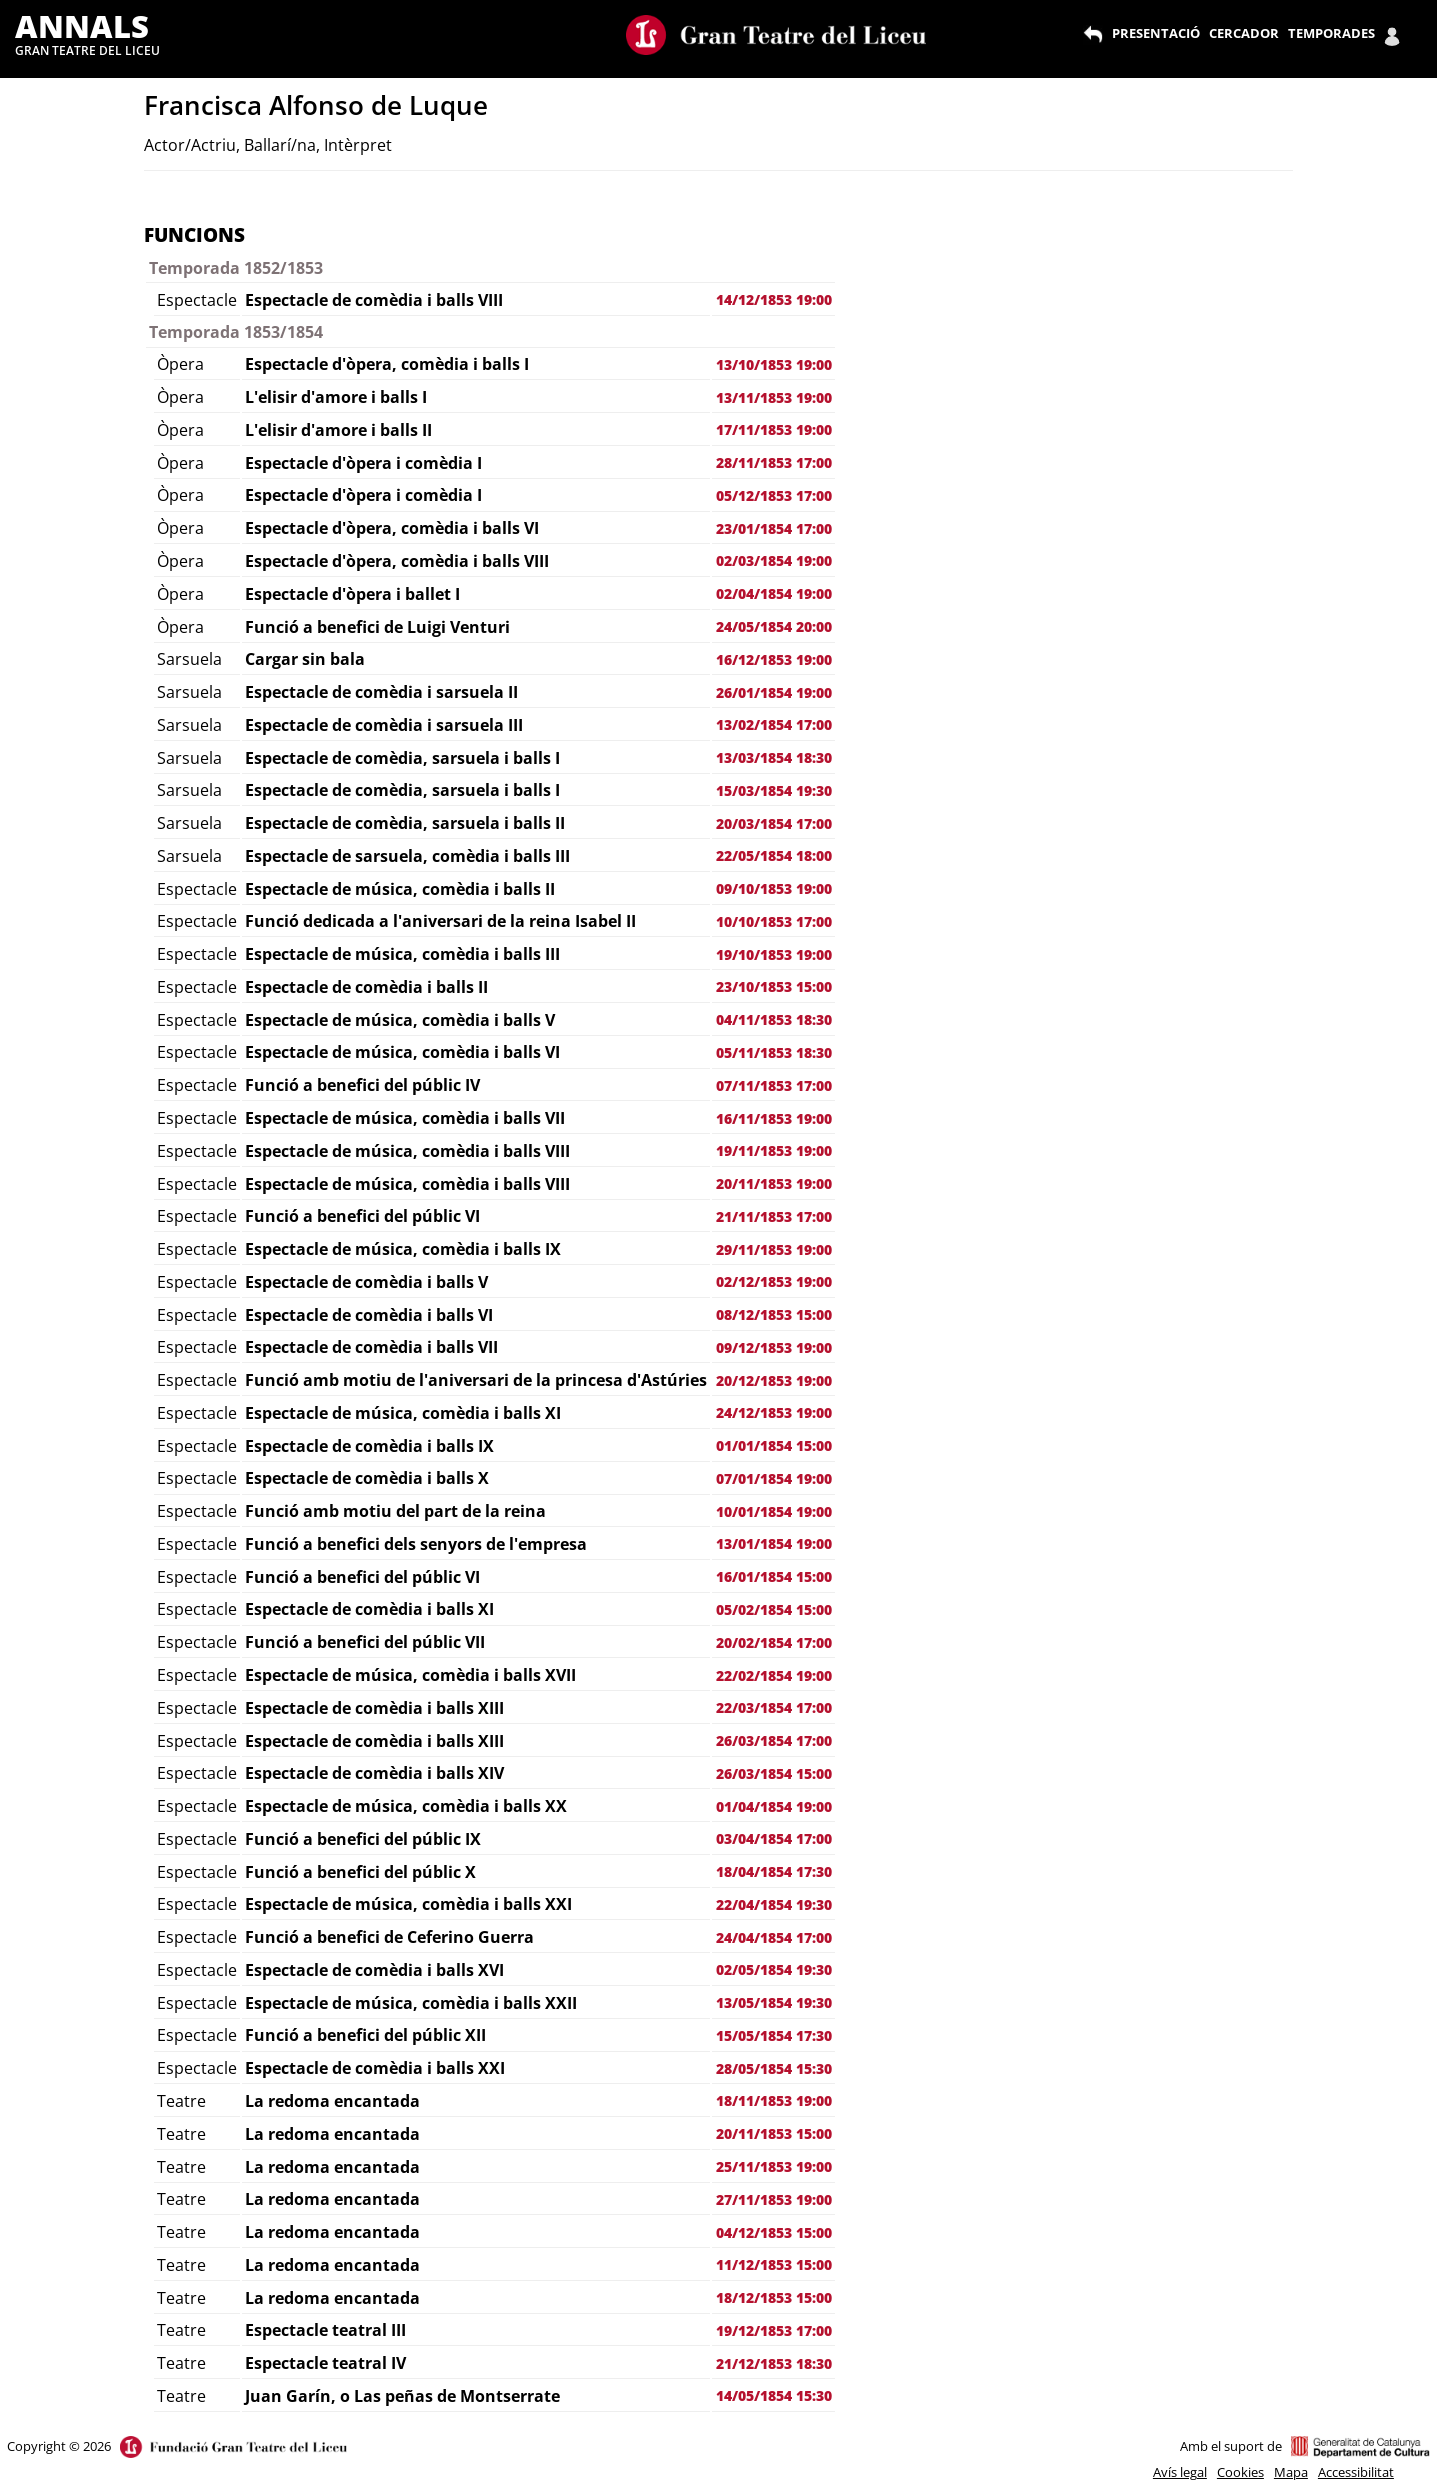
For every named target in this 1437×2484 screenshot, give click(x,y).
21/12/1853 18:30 (774, 2363)
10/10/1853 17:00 (774, 921)
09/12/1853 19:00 (774, 1347)
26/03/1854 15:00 (774, 1773)
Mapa (1291, 2472)
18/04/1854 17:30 (774, 1871)
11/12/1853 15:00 (774, 2264)
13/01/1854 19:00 (774, 1543)
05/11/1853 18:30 (774, 1052)
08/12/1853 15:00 (774, 1314)
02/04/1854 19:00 (774, 593)
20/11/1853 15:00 (774, 2133)
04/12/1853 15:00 (774, 2232)
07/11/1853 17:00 (774, 1085)
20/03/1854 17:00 (774, 823)
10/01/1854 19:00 (774, 1511)
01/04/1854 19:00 (774, 1806)
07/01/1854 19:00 (774, 1478)
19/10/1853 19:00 (774, 954)
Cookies (1240, 2472)
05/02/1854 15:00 (774, 1609)
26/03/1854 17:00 (774, 1740)
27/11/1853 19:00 (774, 2199)
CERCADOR (1244, 33)
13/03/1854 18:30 (774, 757)
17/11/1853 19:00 (774, 429)
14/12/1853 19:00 (774, 299)
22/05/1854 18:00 (774, 855)
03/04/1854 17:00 (774, 1838)
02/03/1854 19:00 (774, 560)
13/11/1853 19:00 (774, 397)
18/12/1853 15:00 (774, 2297)
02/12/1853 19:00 (774, 1281)
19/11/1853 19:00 (774, 1150)
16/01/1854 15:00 (774, 1576)
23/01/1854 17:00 (774, 528)
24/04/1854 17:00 (774, 1937)
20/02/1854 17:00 (774, 1642)
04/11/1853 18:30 (774, 1019)
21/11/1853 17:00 (774, 1216)
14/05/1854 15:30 (774, 2395)
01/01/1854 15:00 (774, 1445)
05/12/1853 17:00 (774, 495)
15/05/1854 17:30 (774, 2035)
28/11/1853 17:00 (774, 462)
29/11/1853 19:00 (774, 1249)
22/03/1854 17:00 (774, 1707)
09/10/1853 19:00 (774, 888)
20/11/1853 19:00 (774, 1183)
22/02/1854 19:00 (774, 1675)
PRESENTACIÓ (1156, 33)
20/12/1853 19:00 (774, 1380)
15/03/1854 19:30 (774, 790)
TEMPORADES (1331, 33)
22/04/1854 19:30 (774, 1904)
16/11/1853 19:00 (774, 1118)
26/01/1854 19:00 (774, 692)
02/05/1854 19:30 (774, 1969)
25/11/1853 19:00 (774, 2166)
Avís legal (1180, 2472)
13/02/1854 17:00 (774, 724)
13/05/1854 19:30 (774, 2002)
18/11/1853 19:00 (774, 2100)
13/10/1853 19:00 (774, 364)
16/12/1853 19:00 (774, 659)
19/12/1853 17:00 (774, 2330)
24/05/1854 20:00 (774, 626)
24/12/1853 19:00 (774, 1412)
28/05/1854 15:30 (774, 2068)
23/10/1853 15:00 (774, 986)
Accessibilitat (1356, 2472)
